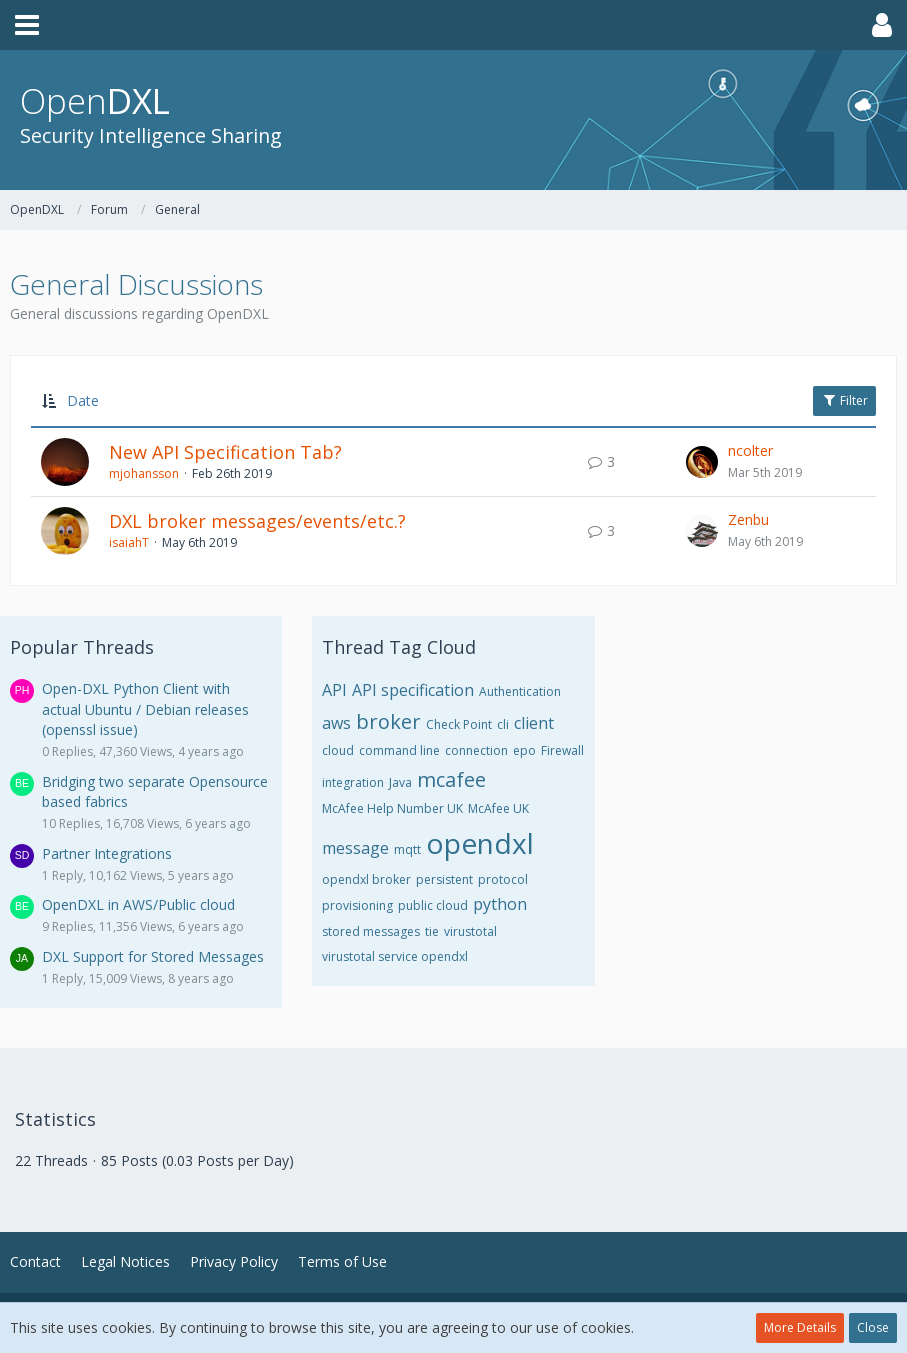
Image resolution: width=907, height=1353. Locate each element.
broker (388, 721)
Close (873, 1327)
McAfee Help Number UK (392, 808)
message (355, 848)
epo (524, 750)
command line (399, 750)
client (534, 723)
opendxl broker (366, 879)
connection (476, 750)
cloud (338, 750)
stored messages (371, 931)
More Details (800, 1327)
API (334, 690)
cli (503, 724)
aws (336, 723)
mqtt (407, 849)
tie (432, 931)
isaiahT (129, 542)
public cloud (433, 905)
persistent (444, 879)
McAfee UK (498, 808)
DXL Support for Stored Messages (153, 956)
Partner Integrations (107, 853)
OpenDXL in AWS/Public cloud (138, 904)
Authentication (520, 691)
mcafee (451, 779)
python (500, 904)
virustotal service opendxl (395, 956)
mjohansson (144, 473)
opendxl (480, 843)
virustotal (470, 931)
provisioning (357, 905)
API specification (413, 690)
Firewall (562, 750)
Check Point (459, 724)
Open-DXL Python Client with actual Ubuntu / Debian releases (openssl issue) (145, 709)
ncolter (750, 450)
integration (353, 782)
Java (400, 782)
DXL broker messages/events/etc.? (257, 521)
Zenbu (748, 519)
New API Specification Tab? (225, 452)
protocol (503, 879)
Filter (844, 400)
